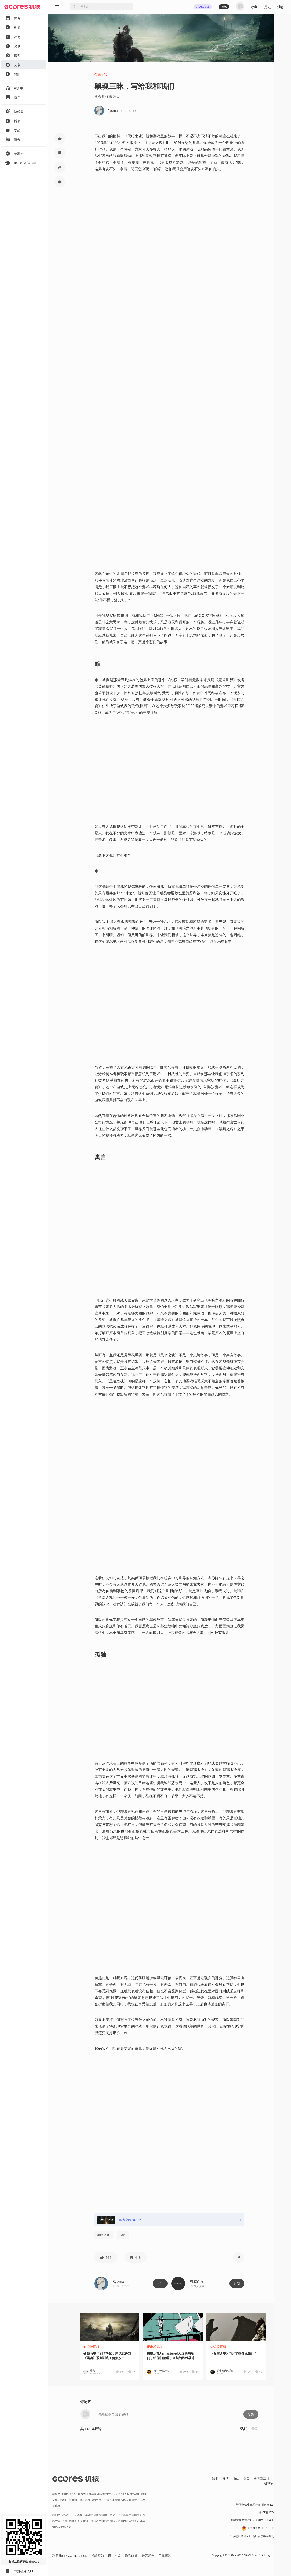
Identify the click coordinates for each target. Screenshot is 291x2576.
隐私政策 (131, 2556)
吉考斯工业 (262, 2478)
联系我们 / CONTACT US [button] (69, 2556)
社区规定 (148, 2556)
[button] (59, 138)
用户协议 (114, 2556)
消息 (280, 7)
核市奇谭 (280, 2478)
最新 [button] (254, 2428)
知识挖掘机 (91, 2347)
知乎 (215, 2478)
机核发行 (270, 2483)
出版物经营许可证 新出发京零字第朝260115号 (258, 2536)
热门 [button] (244, 2428)
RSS (283, 2483)
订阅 (237, 2283)
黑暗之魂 (103, 2235)
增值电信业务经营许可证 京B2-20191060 (261, 2505)
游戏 (123, 2235)
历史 (267, 7)
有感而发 (100, 74)
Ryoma (118, 2281)
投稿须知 (97, 2556)
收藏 (254, 7)
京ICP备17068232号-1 (273, 2512)
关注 (160, 2283)
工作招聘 (164, 2556)
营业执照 (281, 2497)
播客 (246, 2478)
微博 (225, 2478)
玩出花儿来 (155, 2347)
